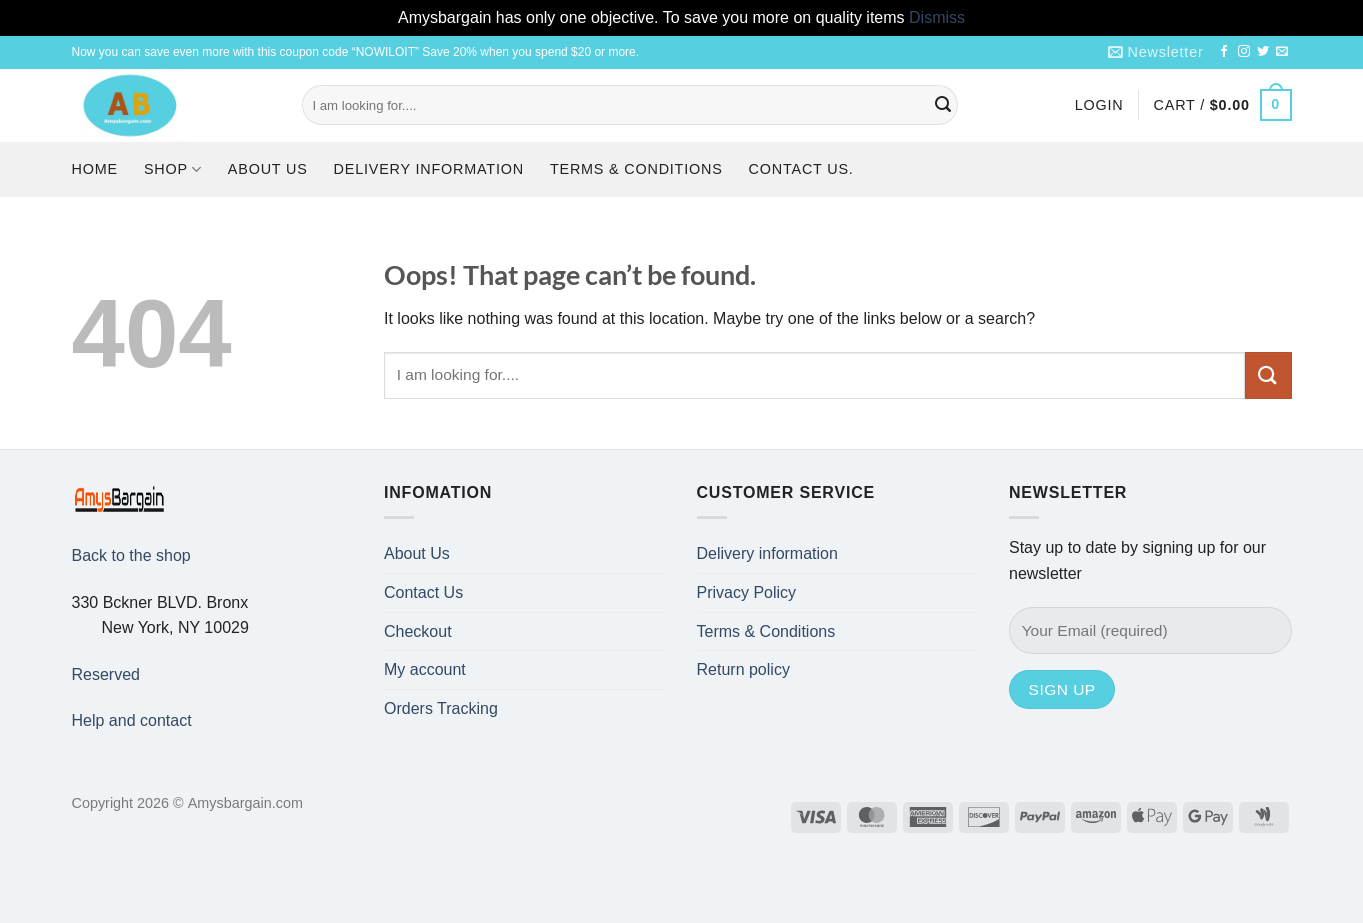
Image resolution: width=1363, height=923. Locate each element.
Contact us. (801, 169)
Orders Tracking (441, 708)
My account (425, 669)
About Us (268, 169)
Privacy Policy (747, 592)
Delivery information (429, 169)
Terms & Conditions (636, 169)
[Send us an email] (1282, 52)
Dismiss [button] (937, 17)
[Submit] (943, 105)
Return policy (743, 669)
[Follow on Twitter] (1263, 52)
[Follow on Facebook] (1224, 52)
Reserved (106, 674)
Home (95, 169)
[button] (1156, 52)
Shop (173, 169)
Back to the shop (131, 555)
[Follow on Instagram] (1244, 52)
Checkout (418, 631)
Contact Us (423, 592)
